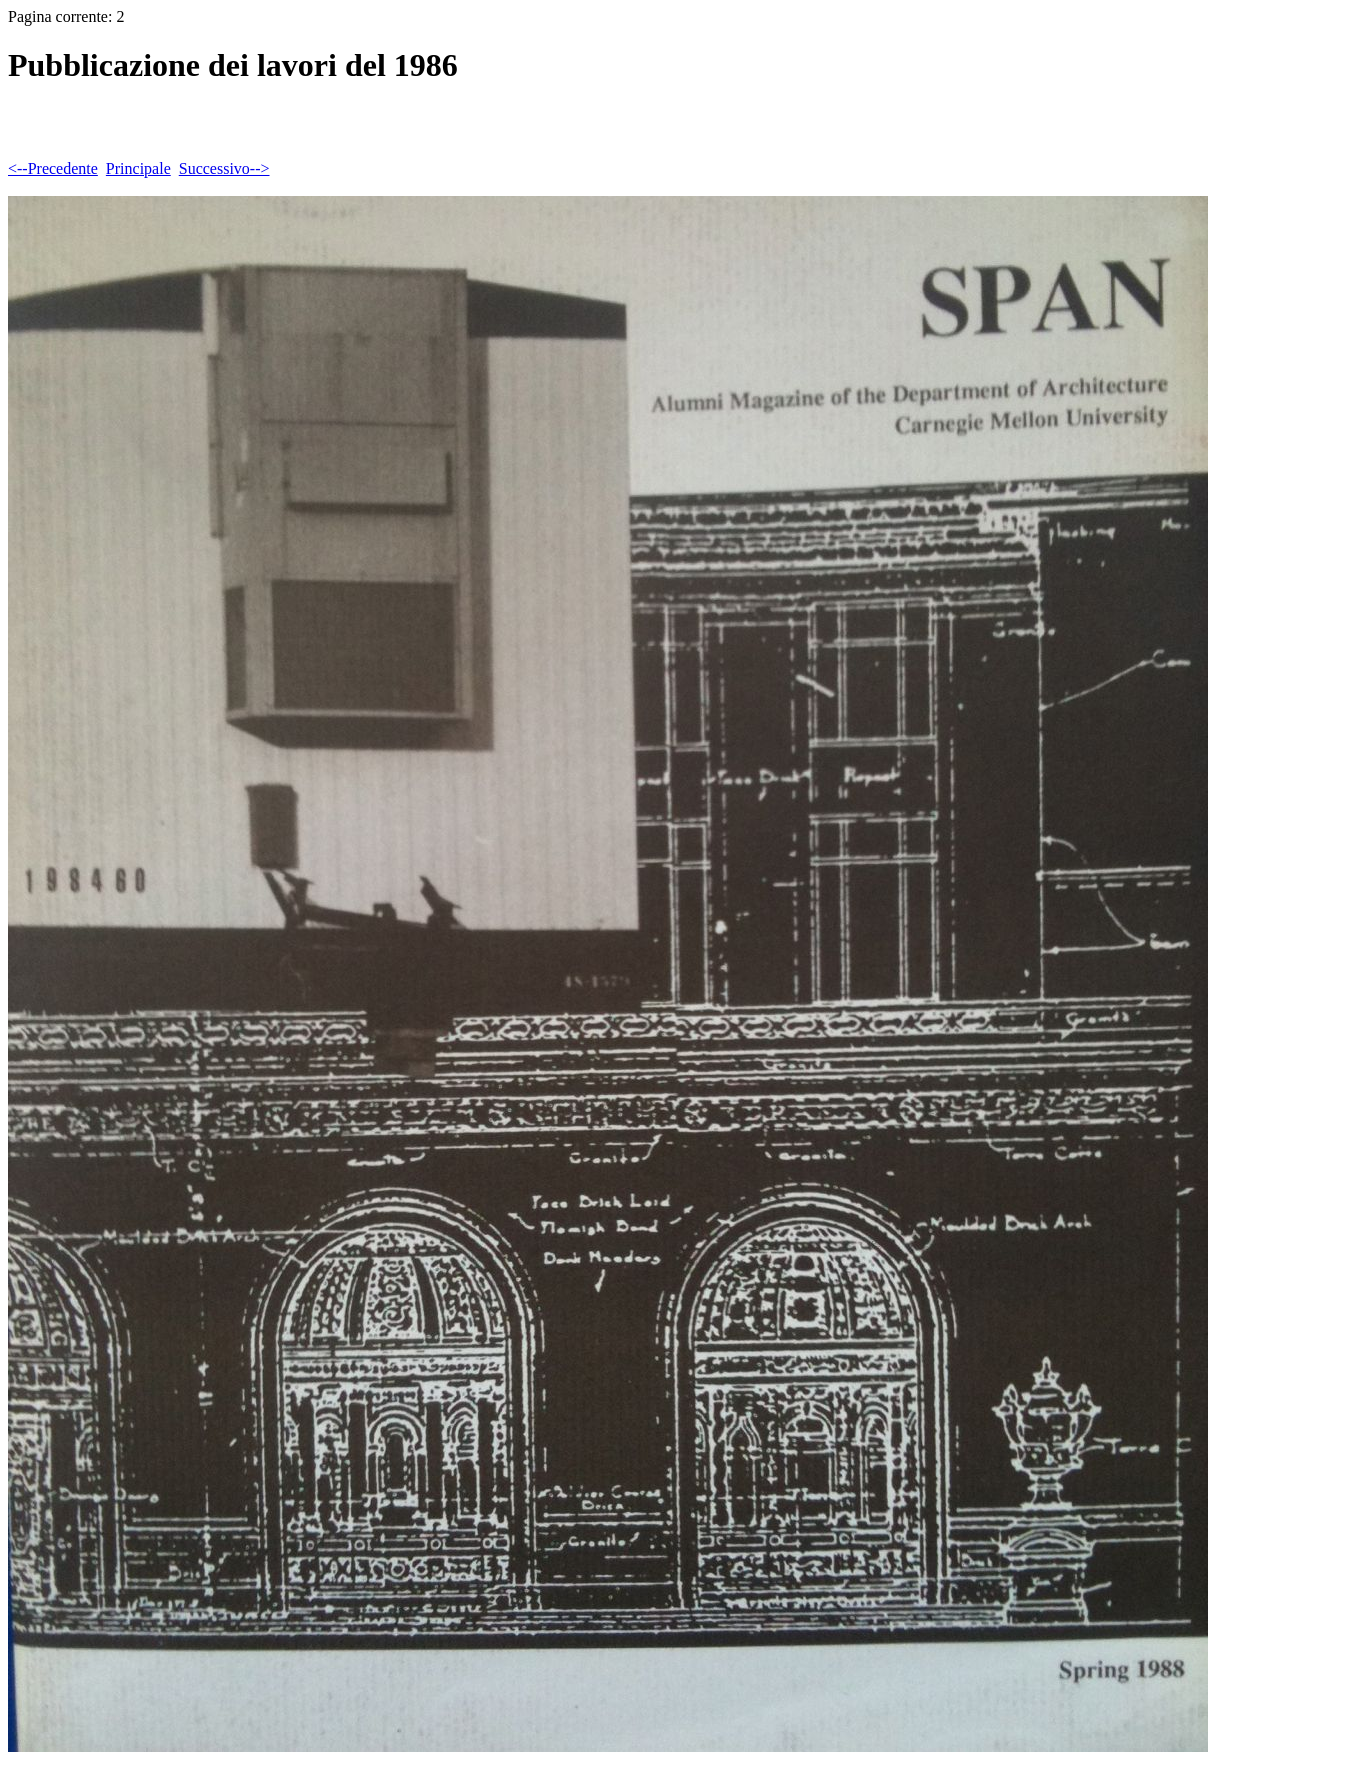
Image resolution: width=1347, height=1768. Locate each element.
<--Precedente (53, 168)
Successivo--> (224, 168)
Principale (138, 168)
